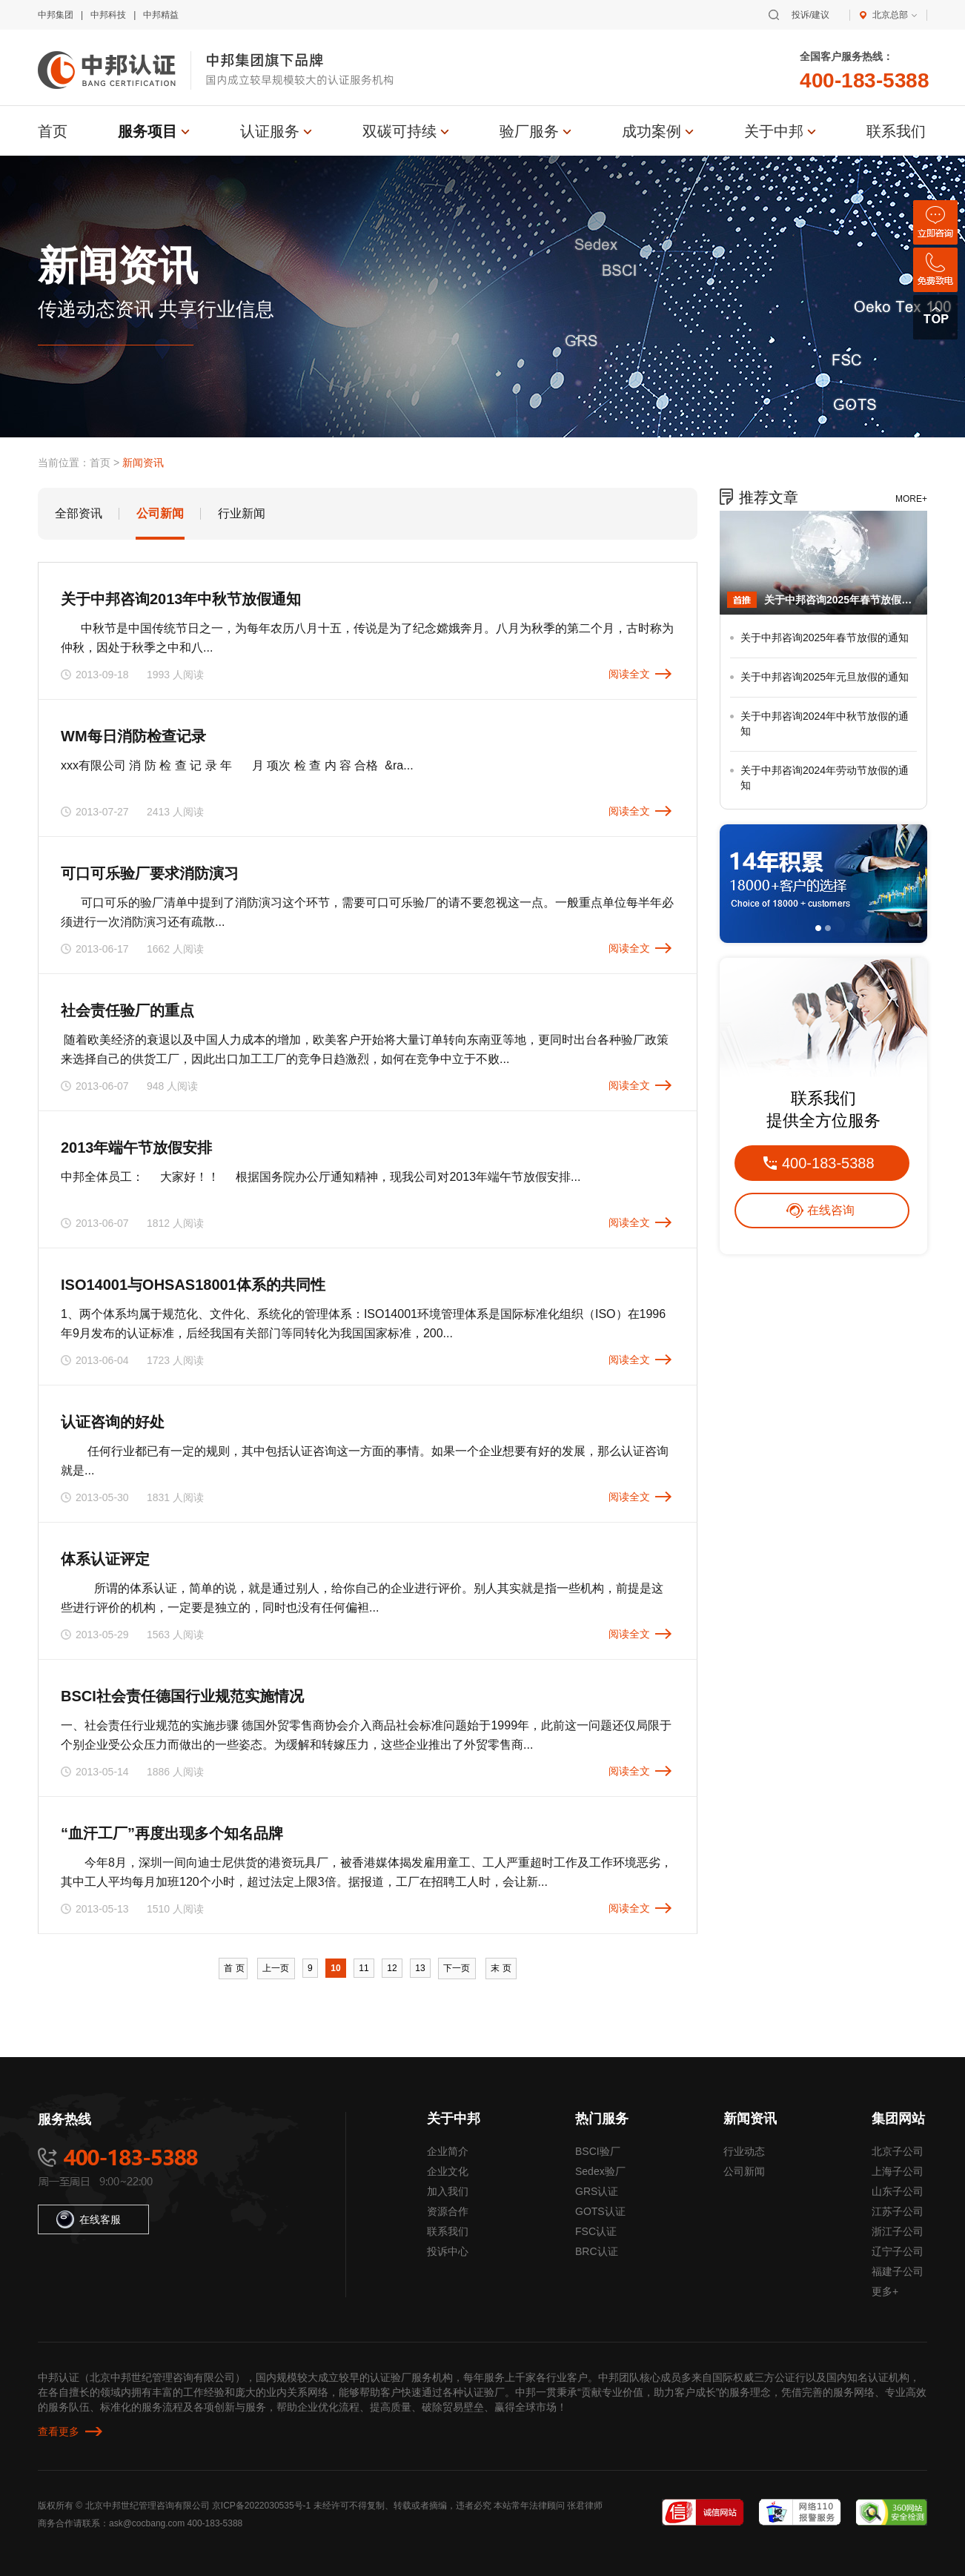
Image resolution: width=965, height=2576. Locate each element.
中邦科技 (108, 15)
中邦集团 (55, 15)
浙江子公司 (897, 2231)
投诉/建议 (810, 15)
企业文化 (447, 2171)
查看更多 (58, 2431)
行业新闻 (241, 513)
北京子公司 (897, 2151)
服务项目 (147, 131)
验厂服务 (529, 131)
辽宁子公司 (897, 2251)
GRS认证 (596, 2191)
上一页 (276, 1968)
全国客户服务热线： (846, 56)
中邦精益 (161, 15)
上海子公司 (897, 2171)
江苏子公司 (897, 2211)
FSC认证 (596, 2231)
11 (364, 1968)
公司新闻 (160, 513)
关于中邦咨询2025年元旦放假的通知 (824, 677)
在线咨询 (831, 1210)
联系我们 (896, 131)
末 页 (501, 1968)
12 (392, 1968)
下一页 (457, 1968)
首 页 (233, 1968)
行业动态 (744, 2151)
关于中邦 (773, 131)
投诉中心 (447, 2251)
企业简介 (447, 2151)
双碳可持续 (399, 131)
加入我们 (447, 2191)
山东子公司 (897, 2191)
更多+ (885, 2291)
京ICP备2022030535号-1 (261, 2505)
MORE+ (911, 499)
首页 (52, 131)
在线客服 (88, 2219)
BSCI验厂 (597, 2151)
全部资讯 (78, 513)
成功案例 (651, 131)
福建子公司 (897, 2271)
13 (420, 1968)
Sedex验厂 (600, 2171)
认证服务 (269, 131)
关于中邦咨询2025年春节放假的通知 (842, 600)
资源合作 (447, 2211)
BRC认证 (596, 2251)
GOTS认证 (600, 2211)
